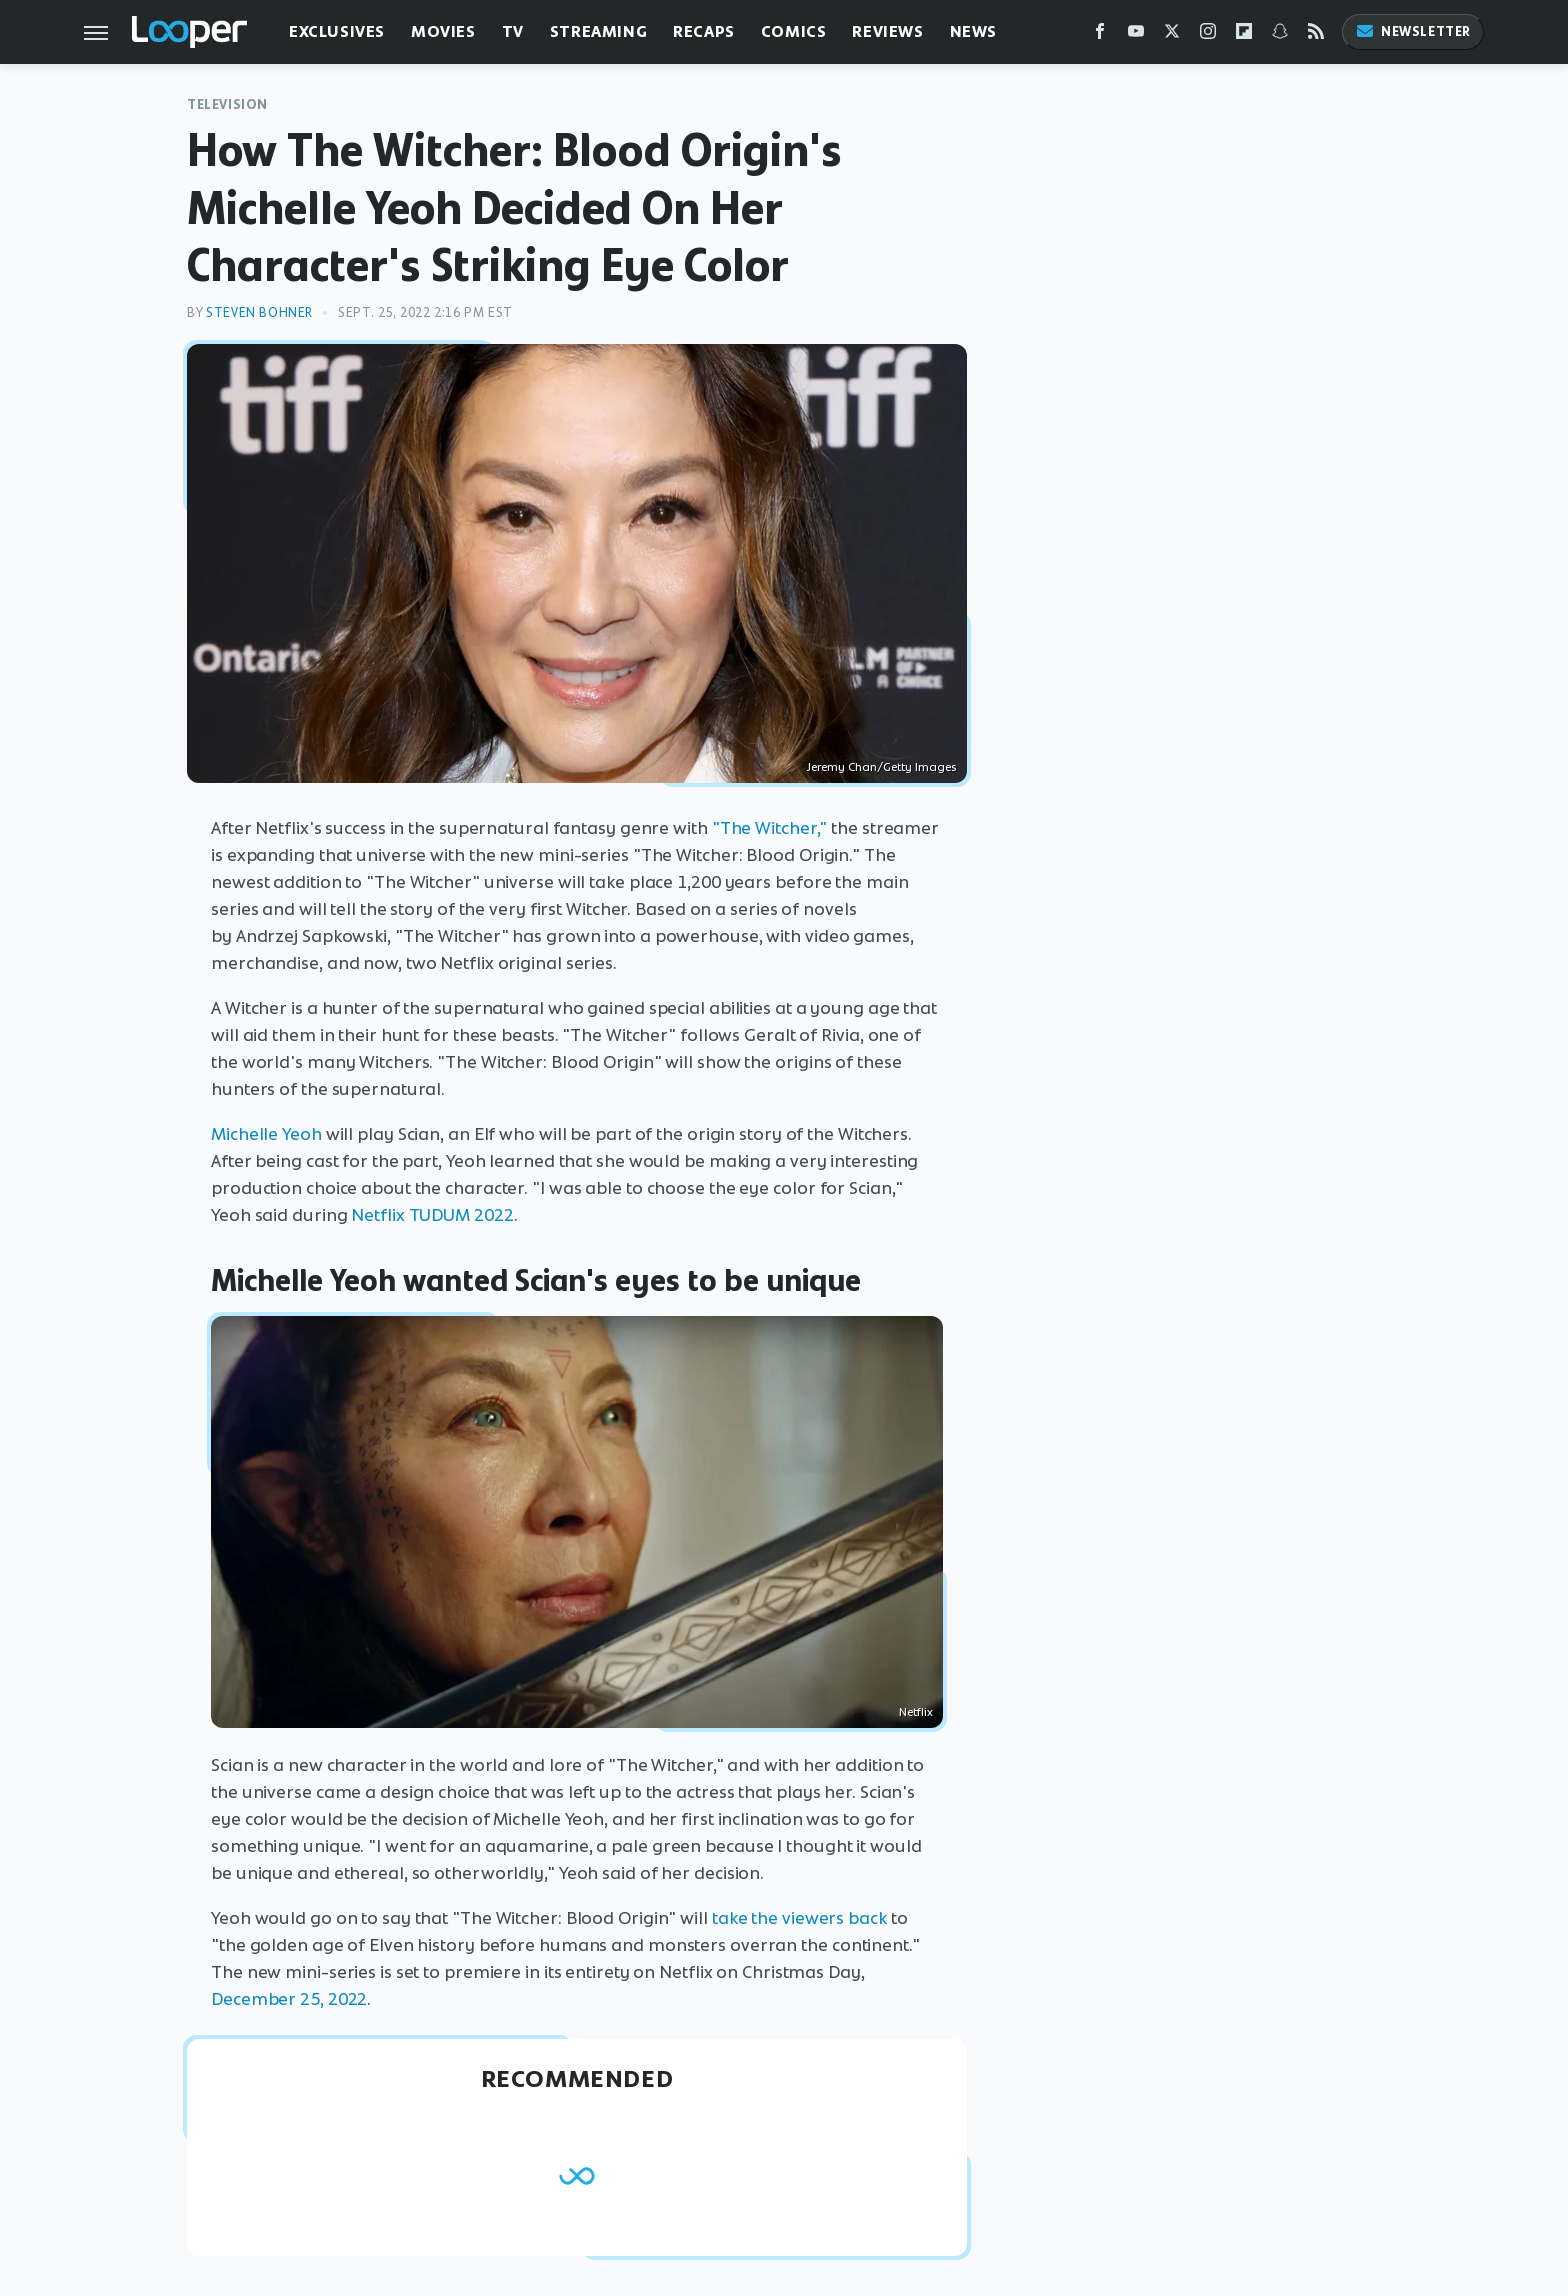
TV (513, 31)
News (973, 31)
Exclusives (337, 31)
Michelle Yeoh (266, 1134)
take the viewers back (799, 1918)
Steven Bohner (259, 312)
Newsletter (1413, 31)
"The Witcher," (770, 828)
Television (227, 104)
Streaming (598, 31)
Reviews (887, 31)
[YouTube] (1136, 35)
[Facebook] (1100, 35)
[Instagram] (1208, 35)
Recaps (704, 31)
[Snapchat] (1280, 35)
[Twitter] (1172, 35)
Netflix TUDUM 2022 (432, 1215)
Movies (443, 31)
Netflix (916, 1712)
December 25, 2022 (289, 1999)
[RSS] (1316, 35)
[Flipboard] (1244, 35)
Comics (794, 31)
